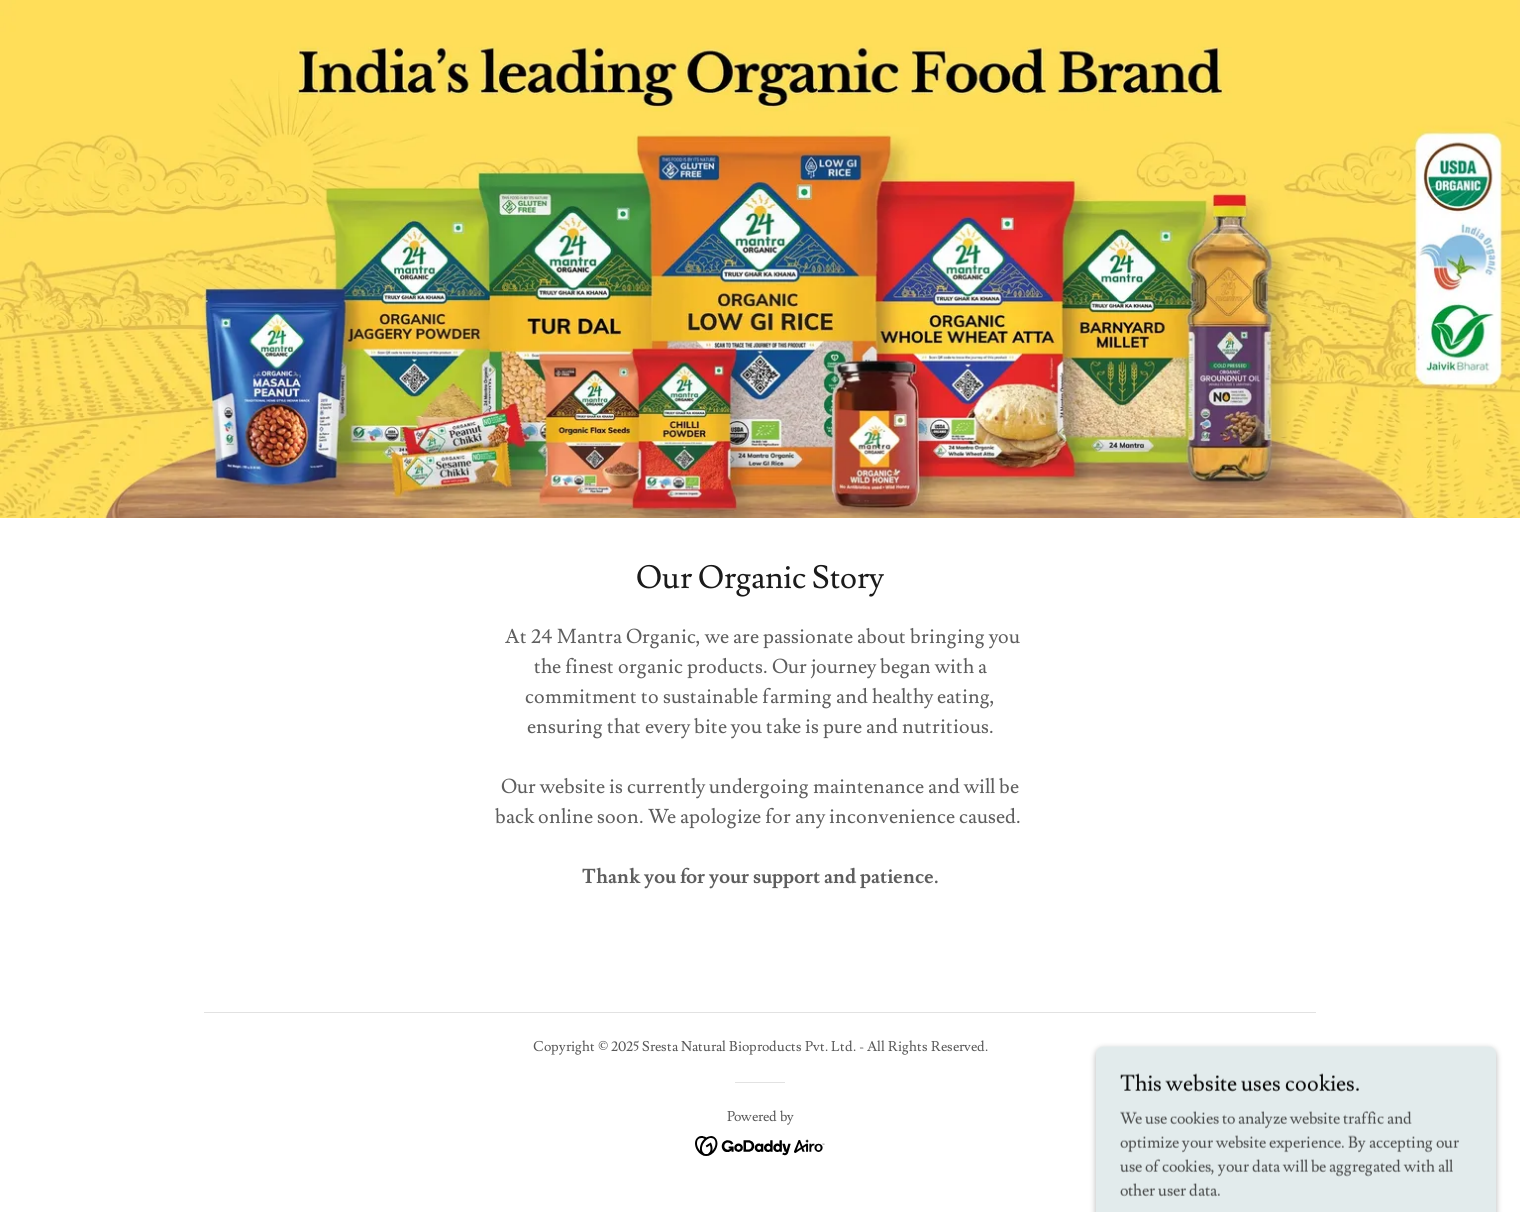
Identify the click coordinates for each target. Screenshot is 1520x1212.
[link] (760, 1142)
